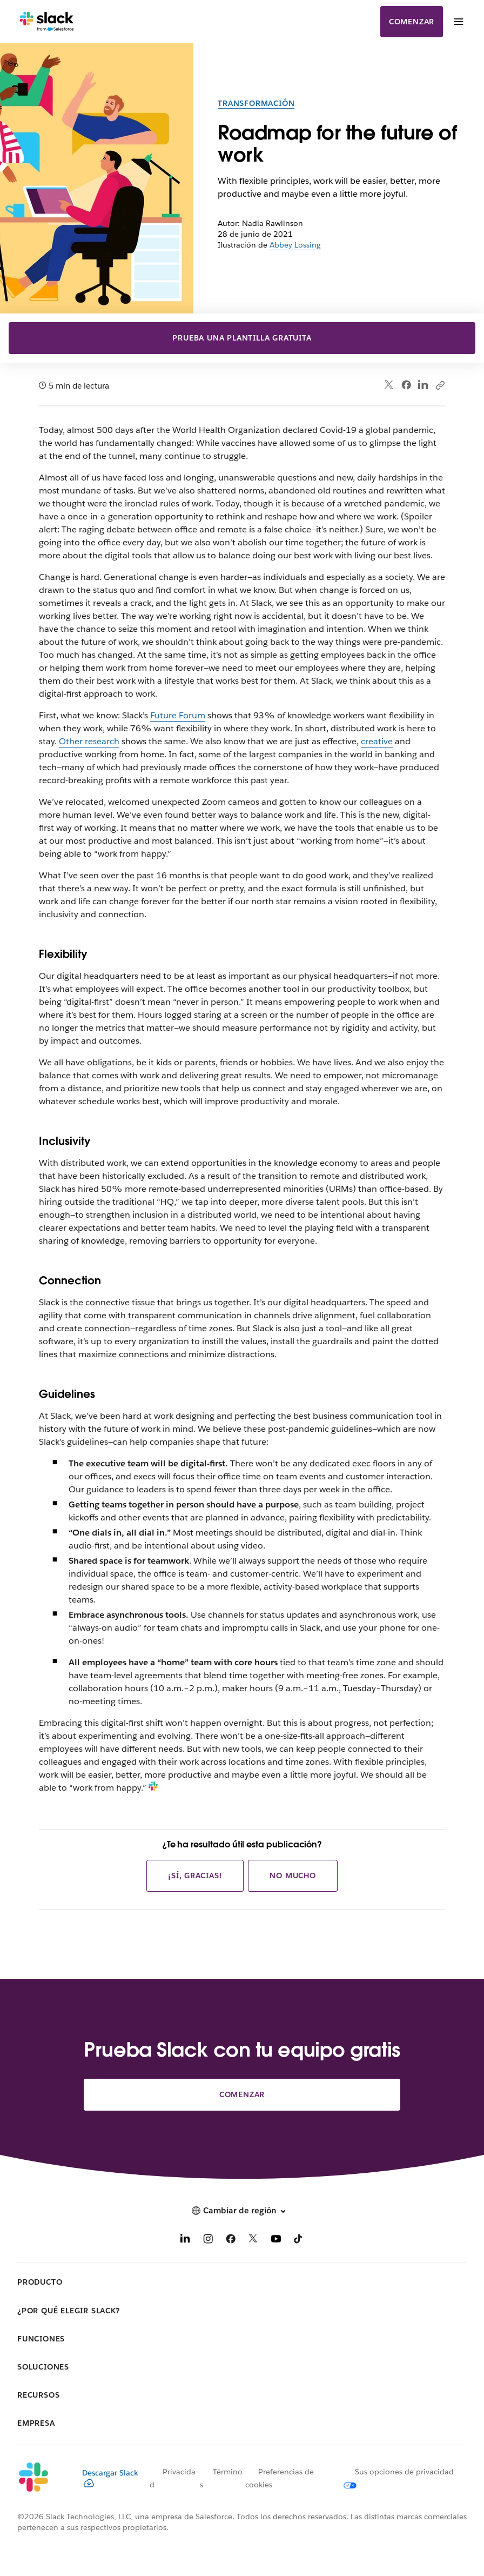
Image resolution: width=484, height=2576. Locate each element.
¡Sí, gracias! (195, 1875)
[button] (242, 2211)
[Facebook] (231, 2240)
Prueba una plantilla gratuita (241, 338)
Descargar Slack (110, 2478)
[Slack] (46, 21)
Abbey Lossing (295, 245)
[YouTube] (276, 2240)
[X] (253, 2240)
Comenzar (411, 21)
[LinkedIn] (185, 2240)
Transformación (256, 103)
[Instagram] (208, 2240)
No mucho (292, 1875)
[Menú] (458, 21)
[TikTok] (299, 2240)
